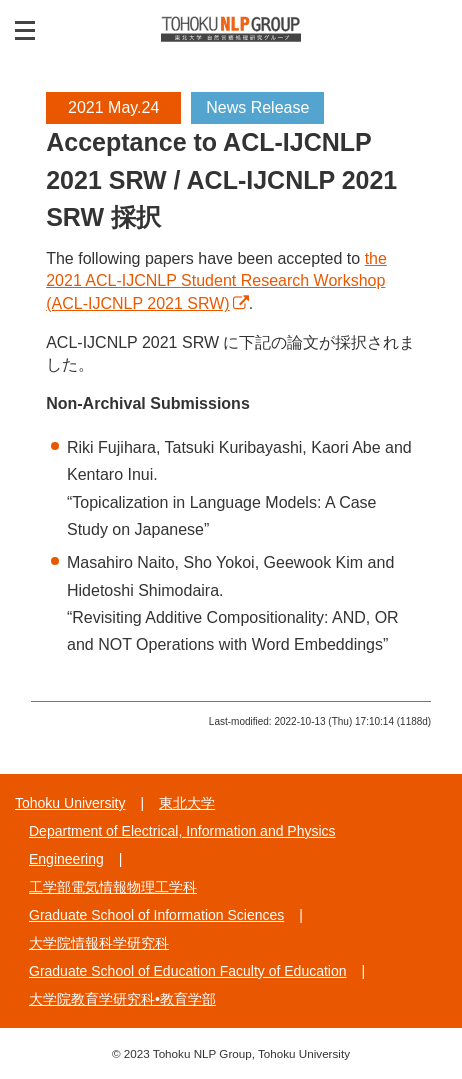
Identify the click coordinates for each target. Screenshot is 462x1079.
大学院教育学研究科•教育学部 (122, 999)
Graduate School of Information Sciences (156, 915)
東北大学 (187, 803)
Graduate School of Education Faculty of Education (188, 971)
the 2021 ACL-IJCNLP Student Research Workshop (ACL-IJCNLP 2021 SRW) (216, 281)
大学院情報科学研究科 (99, 943)
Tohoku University (70, 803)
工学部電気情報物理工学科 (113, 887)
